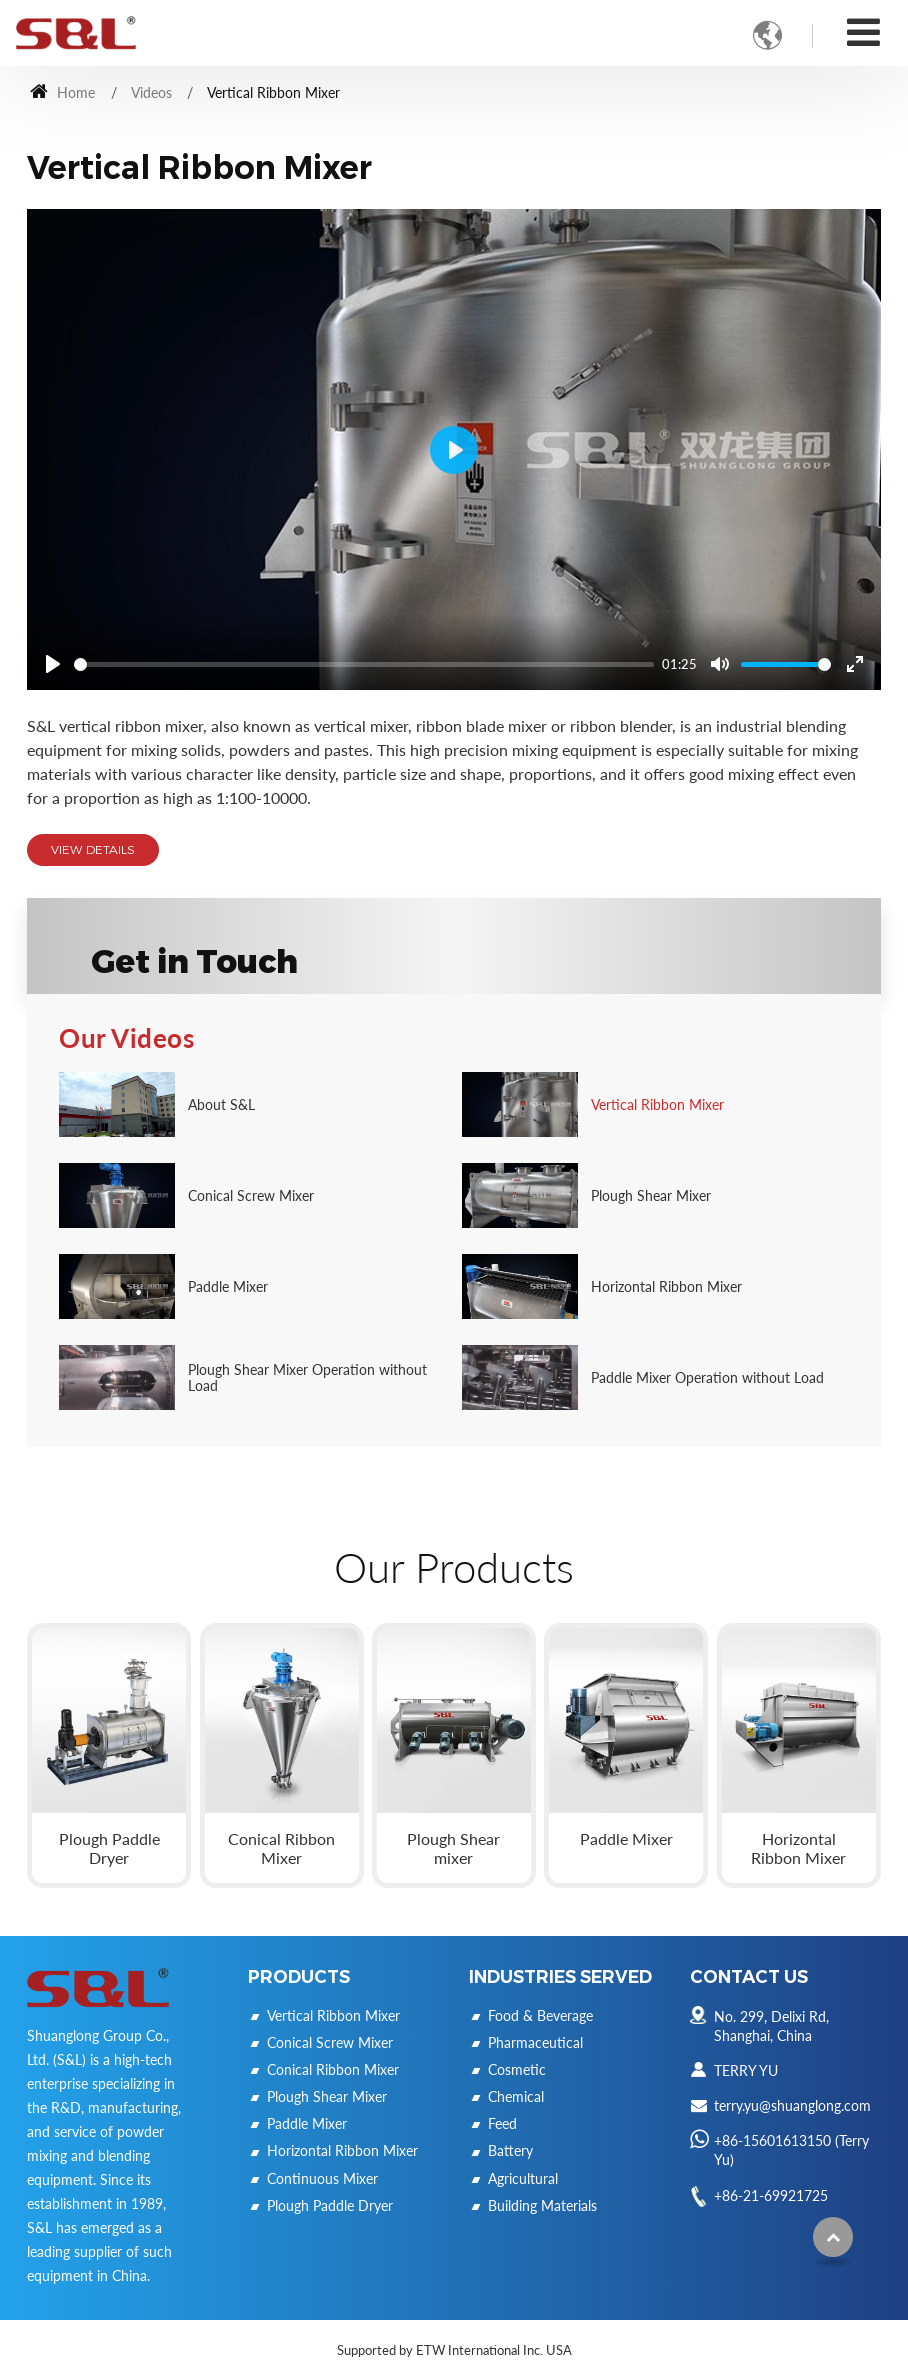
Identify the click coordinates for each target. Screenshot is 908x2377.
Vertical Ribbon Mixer (333, 2015)
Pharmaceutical (535, 2042)
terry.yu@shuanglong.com (792, 2105)
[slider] (364, 664)
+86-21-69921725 (771, 2195)
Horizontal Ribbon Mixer (798, 1848)
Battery (510, 2150)
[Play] (53, 664)
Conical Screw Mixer (330, 2042)
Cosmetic (517, 2069)
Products (299, 1976)
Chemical (516, 2096)
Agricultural (523, 2178)
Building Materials (542, 2205)
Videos (151, 92)
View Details (93, 849)
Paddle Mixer (626, 1838)
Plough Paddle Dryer (109, 1848)
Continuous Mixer (322, 2178)
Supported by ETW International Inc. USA (454, 2350)
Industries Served (560, 1976)
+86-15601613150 (772, 2140)
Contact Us (749, 1976)
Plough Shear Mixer (327, 2096)
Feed (502, 2123)
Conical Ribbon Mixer (281, 1848)
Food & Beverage (540, 2015)
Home (62, 92)
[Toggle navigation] (863, 31)
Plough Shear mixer (453, 1848)
